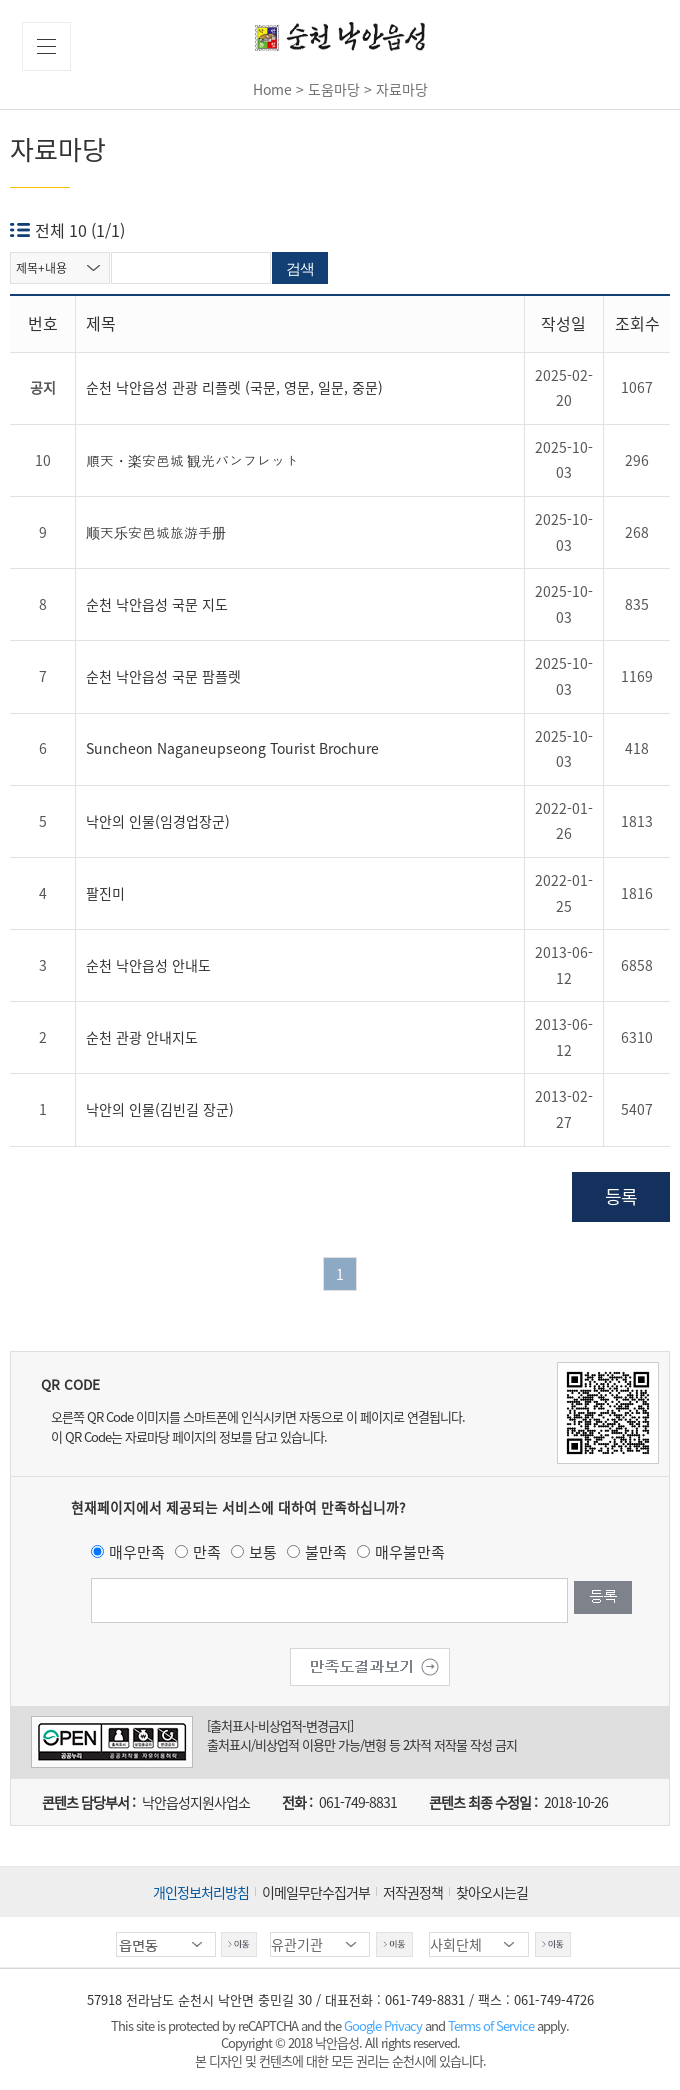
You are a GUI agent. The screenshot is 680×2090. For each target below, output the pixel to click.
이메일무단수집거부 (316, 1892)
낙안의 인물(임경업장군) (158, 821)
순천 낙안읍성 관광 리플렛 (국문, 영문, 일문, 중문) (234, 387)
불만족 (326, 1552)
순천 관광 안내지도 (142, 1037)
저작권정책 (413, 1892)
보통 (263, 1552)
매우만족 (137, 1552)
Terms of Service (491, 2025)
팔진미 (105, 893)
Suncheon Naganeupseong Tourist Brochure (232, 748)
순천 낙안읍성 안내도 (148, 965)
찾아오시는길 (492, 1892)
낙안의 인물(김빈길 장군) (160, 1109)
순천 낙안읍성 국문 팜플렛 (163, 676)
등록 (621, 1196)
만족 (207, 1552)
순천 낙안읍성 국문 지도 (157, 604)
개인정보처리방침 (201, 1892)
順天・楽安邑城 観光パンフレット (192, 460)
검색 (300, 268)
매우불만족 (410, 1552)
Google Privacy (384, 2025)
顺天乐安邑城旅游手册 (156, 532)
